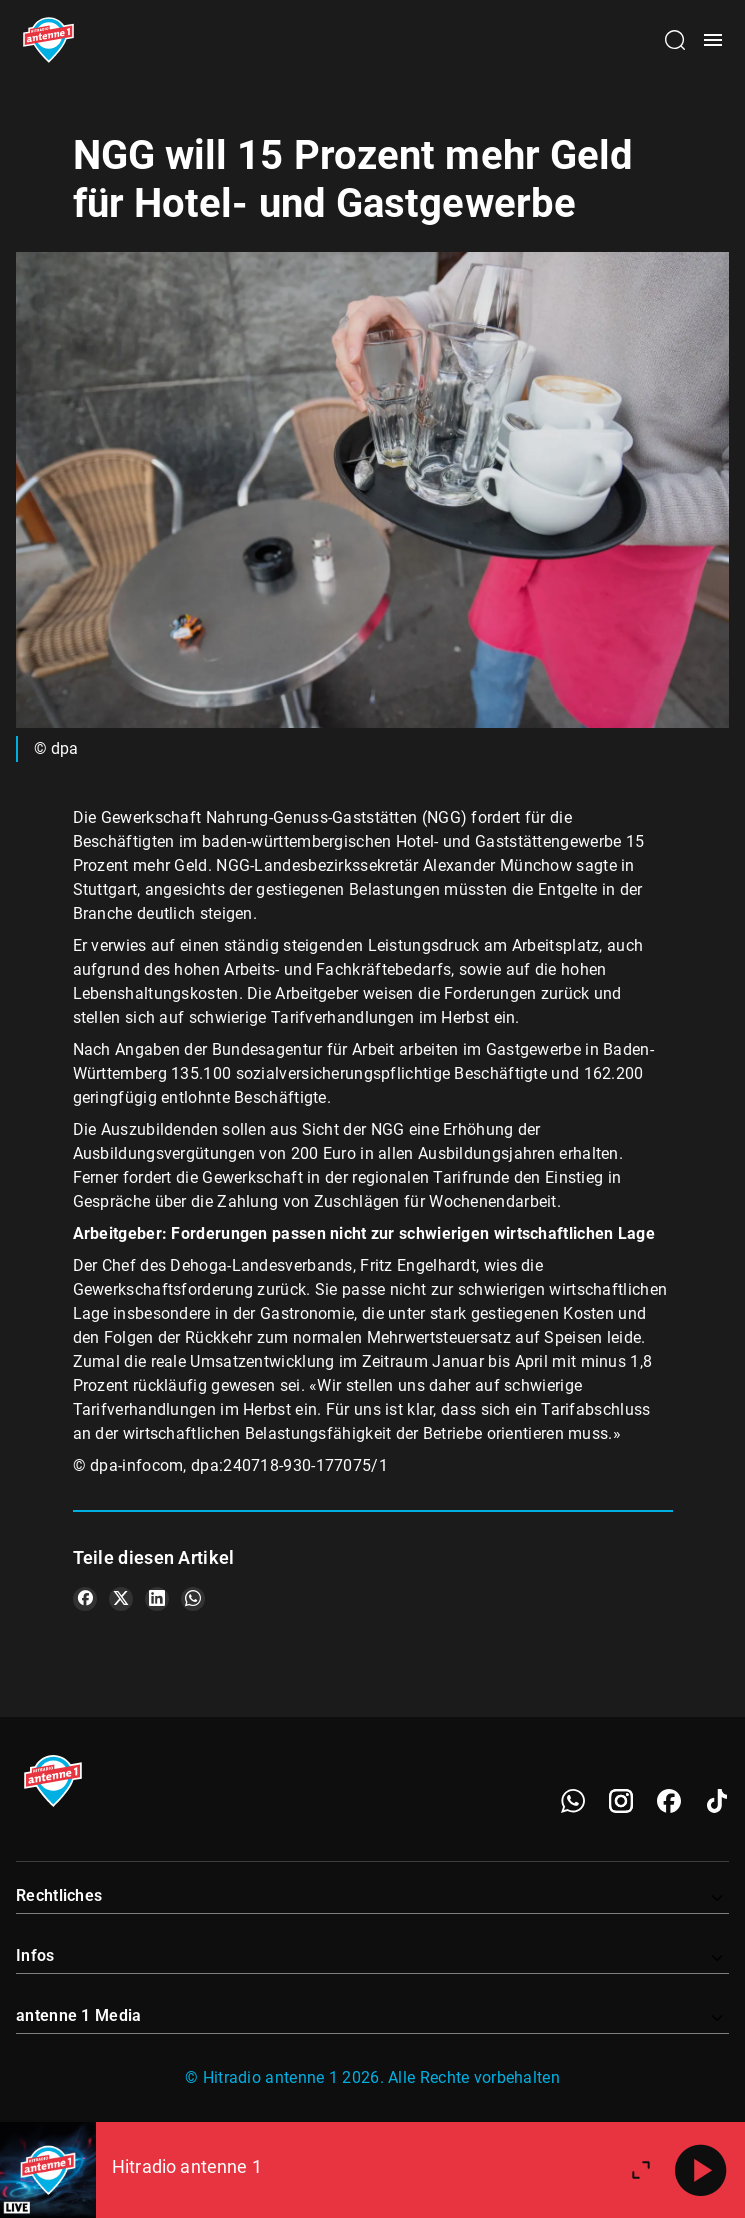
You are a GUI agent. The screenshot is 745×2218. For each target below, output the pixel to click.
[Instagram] (621, 1801)
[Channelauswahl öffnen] (675, 40)
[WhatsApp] (573, 1801)
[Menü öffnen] (713, 40)
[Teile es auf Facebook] (85, 1599)
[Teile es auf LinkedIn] (157, 1599)
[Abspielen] (701, 2170)
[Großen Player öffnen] (641, 2170)
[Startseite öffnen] (48, 40)
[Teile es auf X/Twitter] (121, 1599)
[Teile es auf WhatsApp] (193, 1599)
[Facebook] (669, 1801)
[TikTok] (717, 1801)
